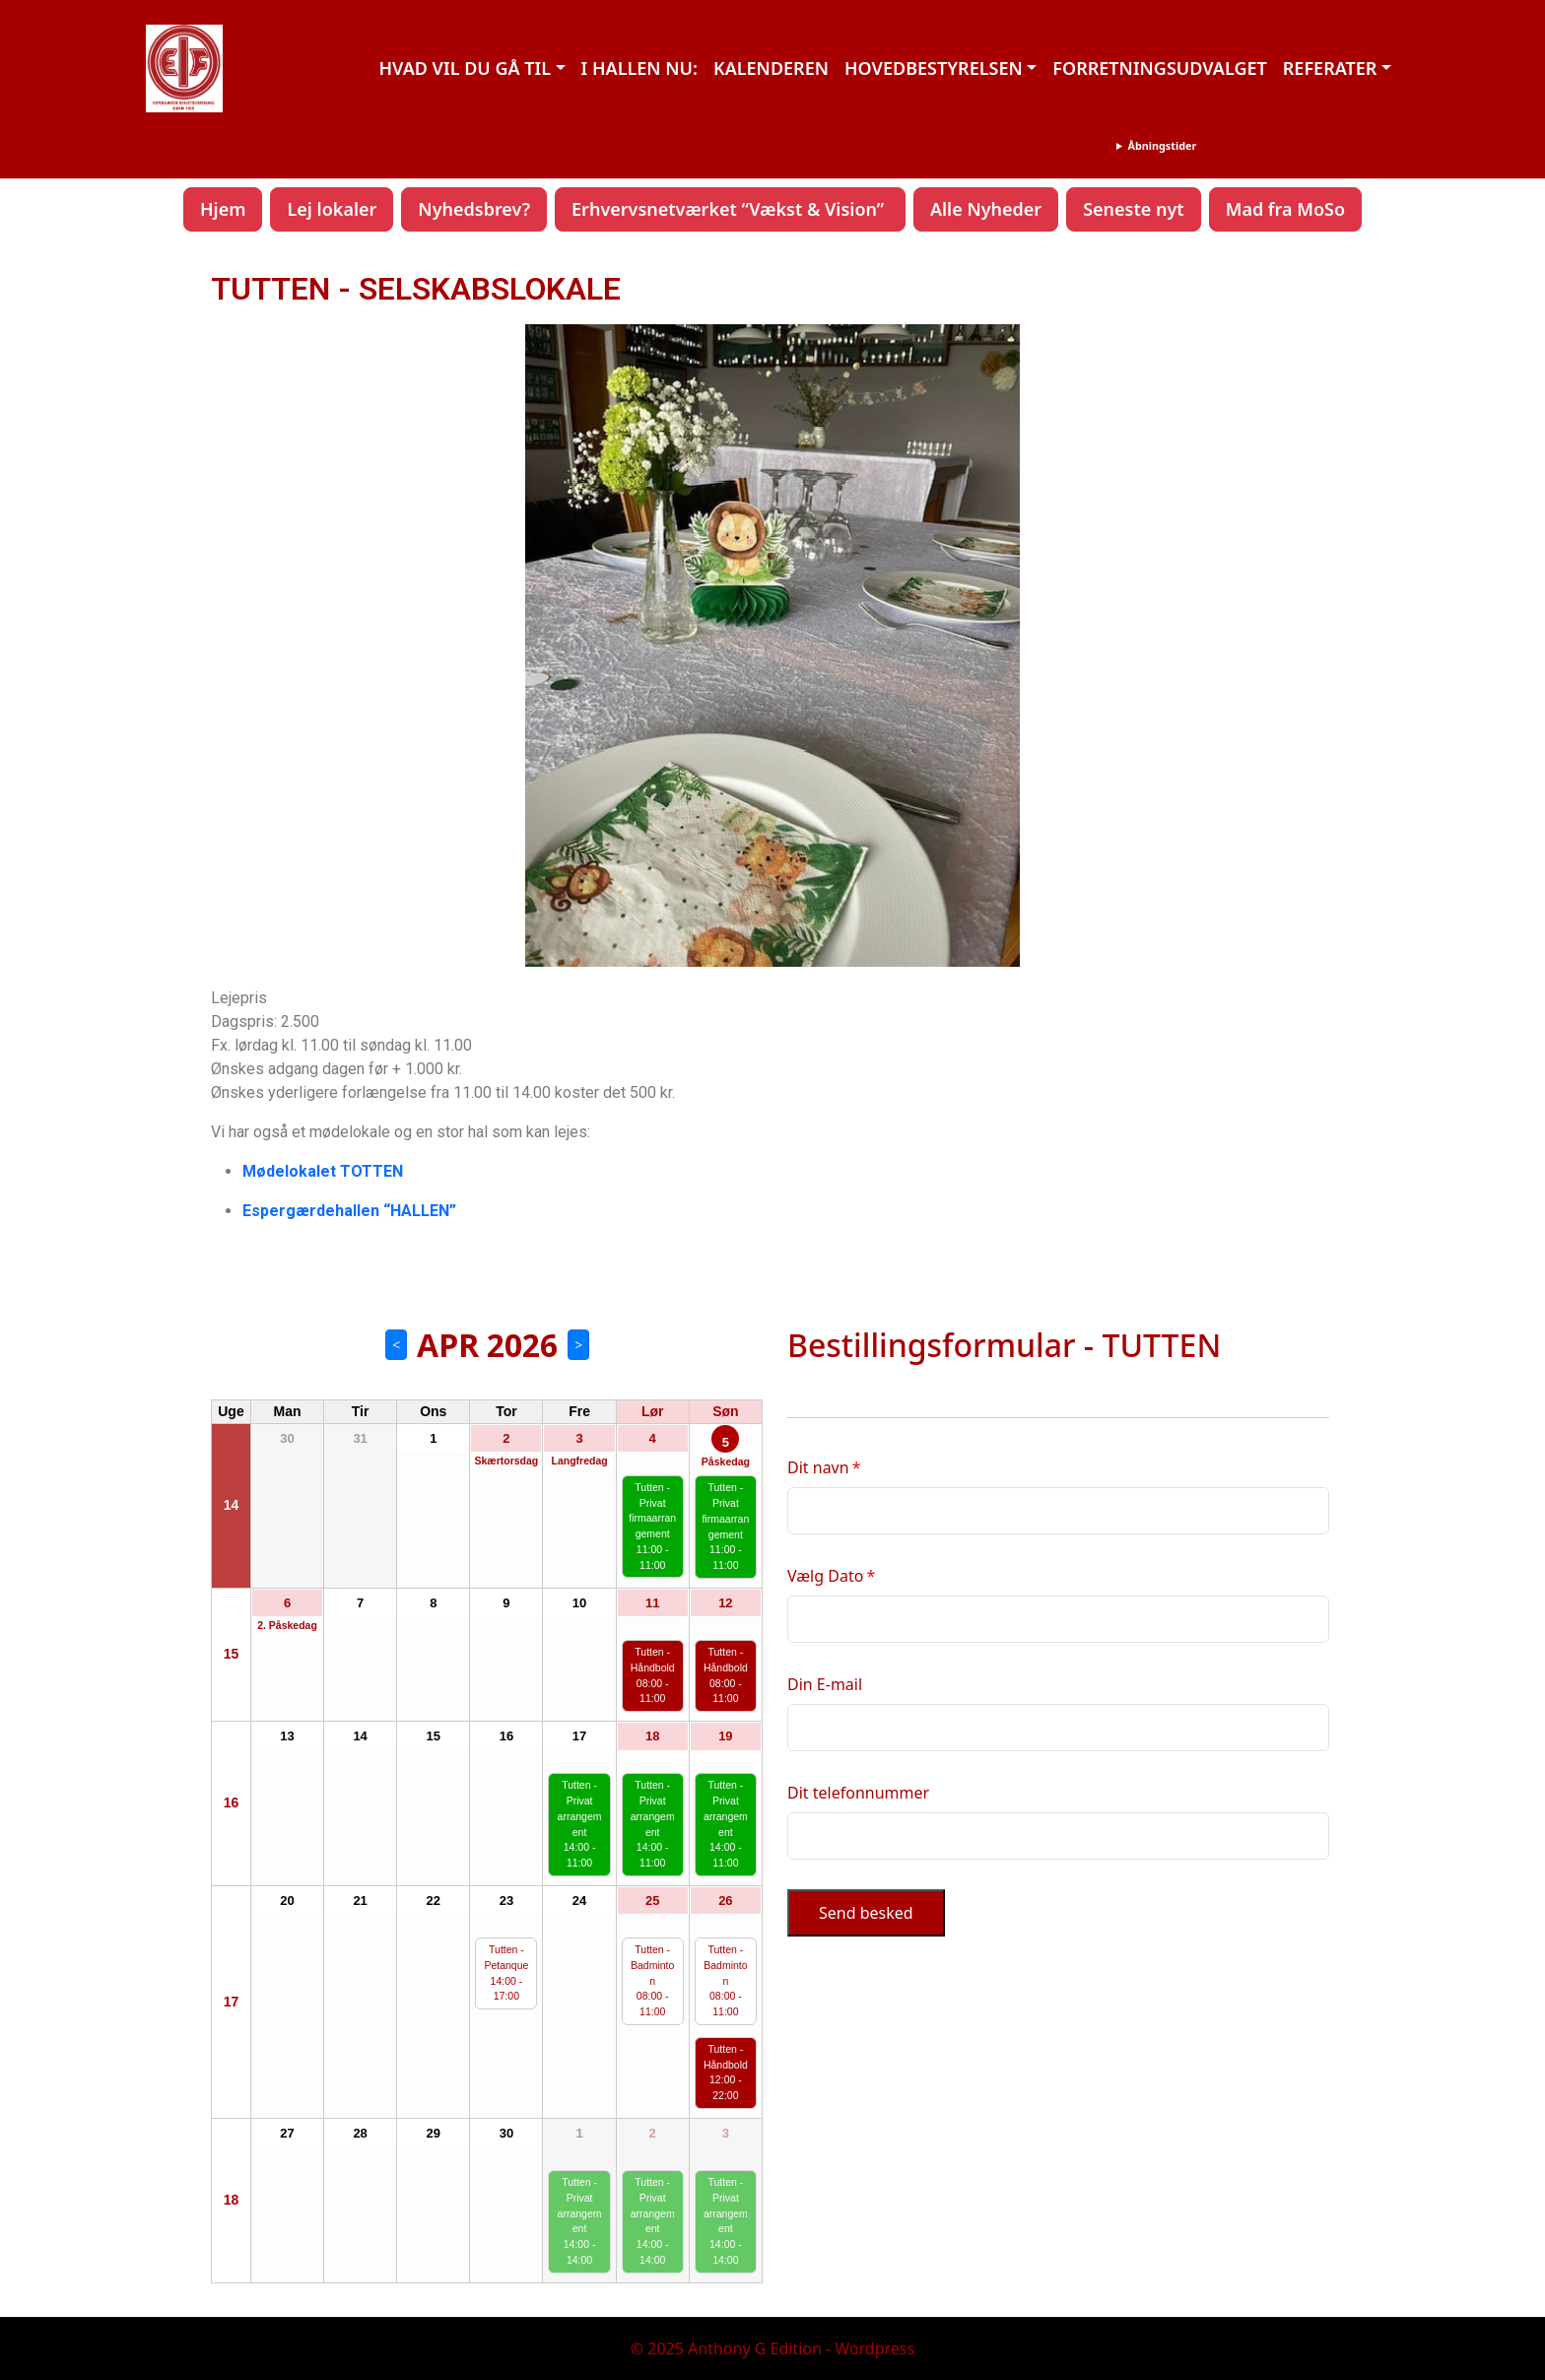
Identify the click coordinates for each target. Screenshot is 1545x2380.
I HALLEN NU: (639, 68)
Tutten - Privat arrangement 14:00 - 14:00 (580, 2221)
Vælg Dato (825, 1576)
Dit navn (818, 1467)
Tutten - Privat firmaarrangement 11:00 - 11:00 (652, 1526)
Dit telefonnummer (858, 1792)
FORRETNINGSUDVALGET (1159, 68)
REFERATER (1330, 68)
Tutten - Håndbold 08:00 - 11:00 (653, 1675)
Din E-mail (824, 1684)
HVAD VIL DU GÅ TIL (464, 68)
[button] (241, 645)
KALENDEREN (771, 68)
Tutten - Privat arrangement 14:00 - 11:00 (580, 1824)
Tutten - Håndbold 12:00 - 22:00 (726, 2072)
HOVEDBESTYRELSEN (933, 68)
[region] (772, 645)
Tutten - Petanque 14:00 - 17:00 (506, 1972)
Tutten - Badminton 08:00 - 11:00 (652, 1980)
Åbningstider (1161, 145)
